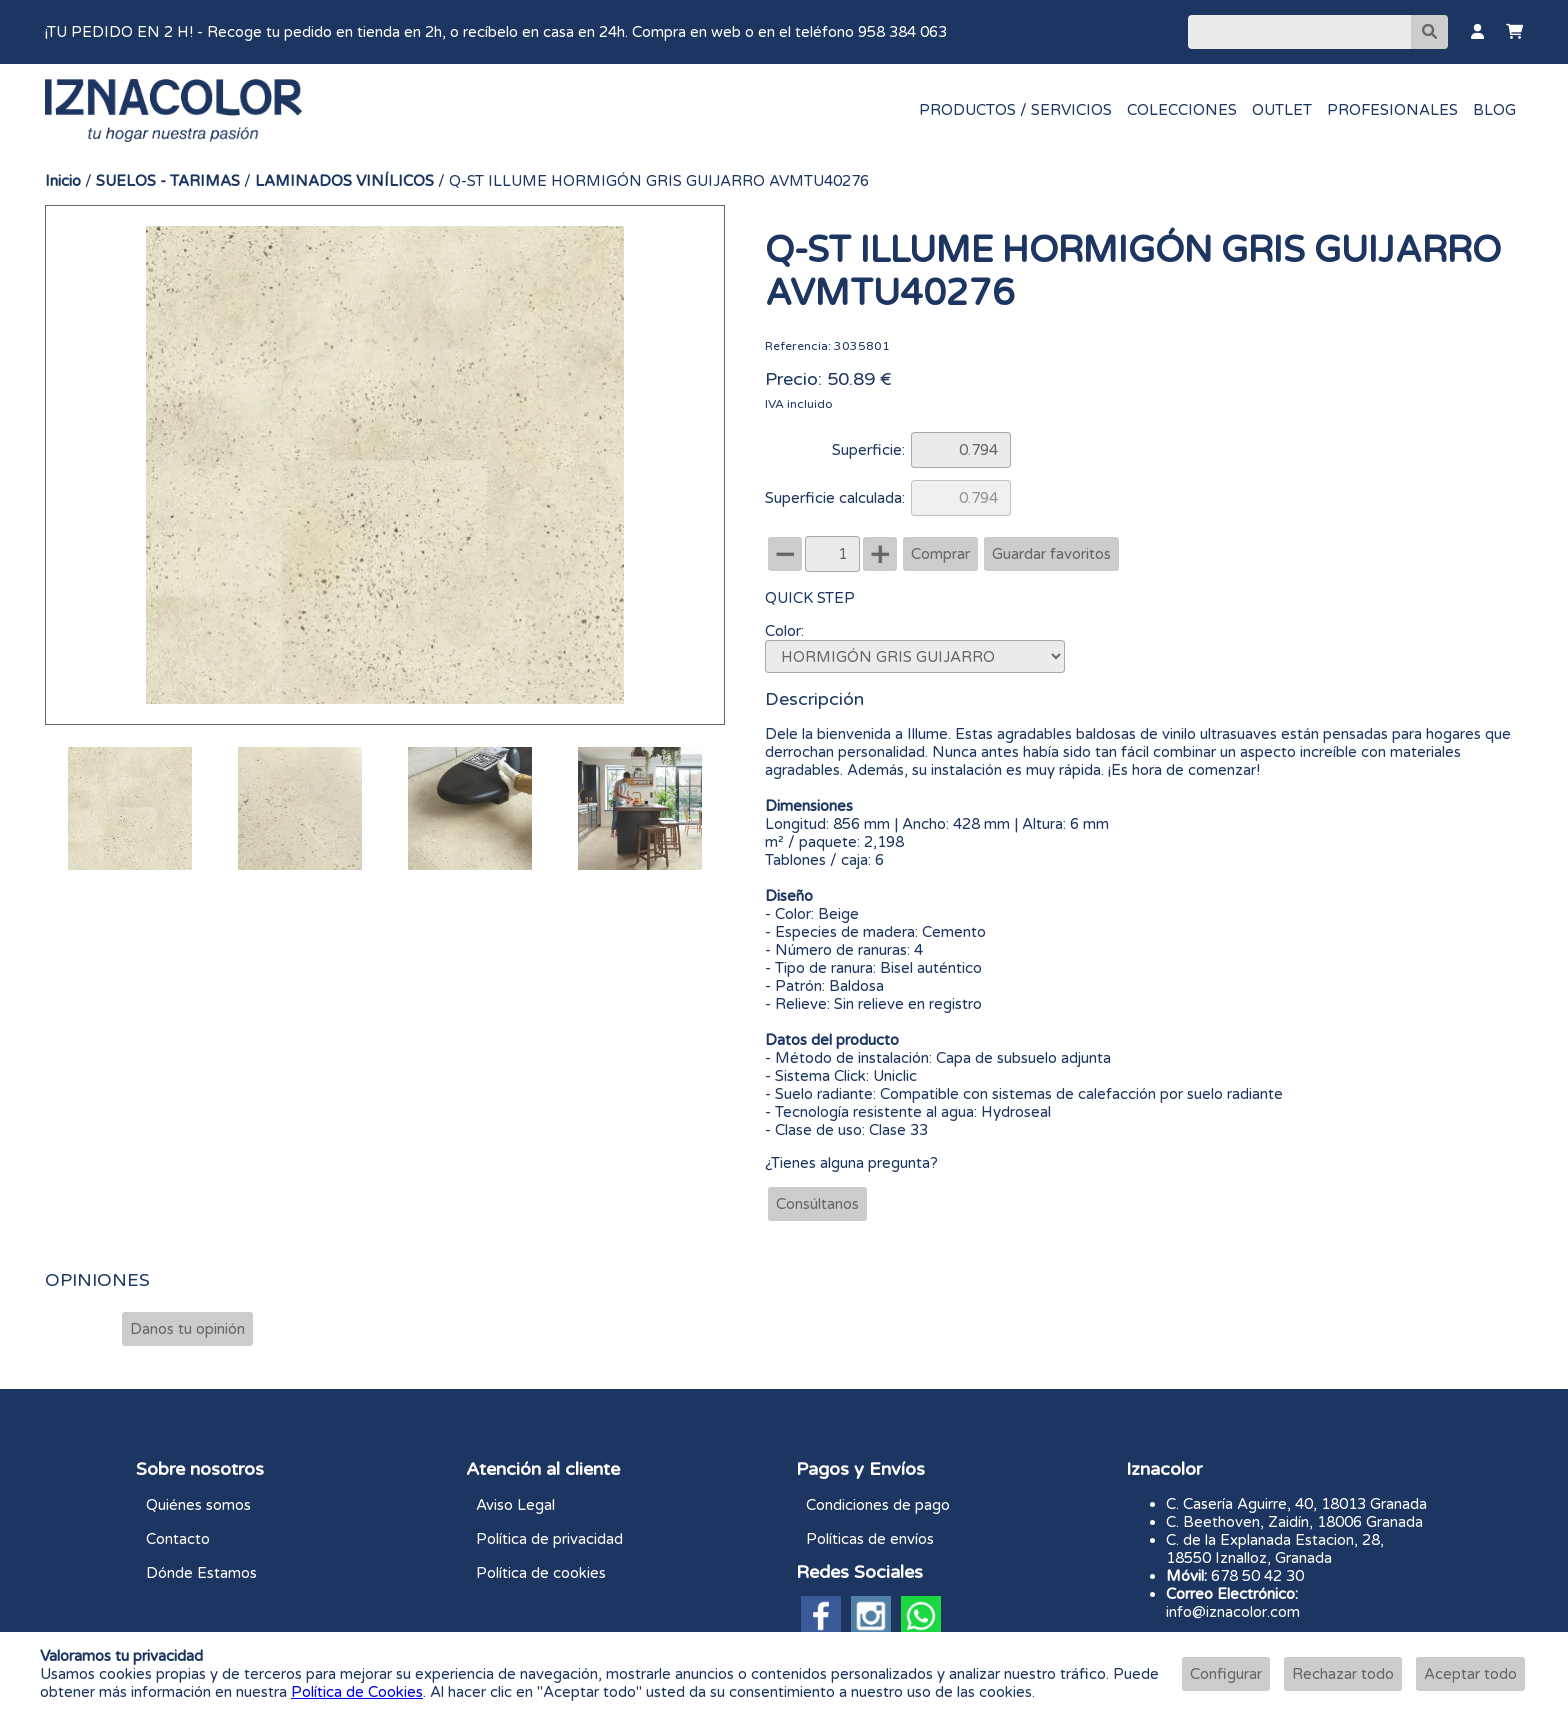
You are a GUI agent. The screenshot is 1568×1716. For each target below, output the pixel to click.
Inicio (63, 181)
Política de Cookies (357, 1692)
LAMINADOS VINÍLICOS (344, 181)
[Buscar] (1299, 32)
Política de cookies (541, 1573)
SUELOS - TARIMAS (168, 181)
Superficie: (868, 450)
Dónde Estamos (201, 1573)
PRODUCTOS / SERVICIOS (1015, 110)
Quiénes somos (198, 1505)
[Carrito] (1514, 32)
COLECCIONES (1182, 110)
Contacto (178, 1539)
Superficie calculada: (835, 498)
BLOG (1494, 110)
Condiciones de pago (878, 1505)
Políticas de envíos (870, 1539)
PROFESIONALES (1392, 110)
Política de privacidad (549, 1539)
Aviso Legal (515, 1505)
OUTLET (1282, 110)
